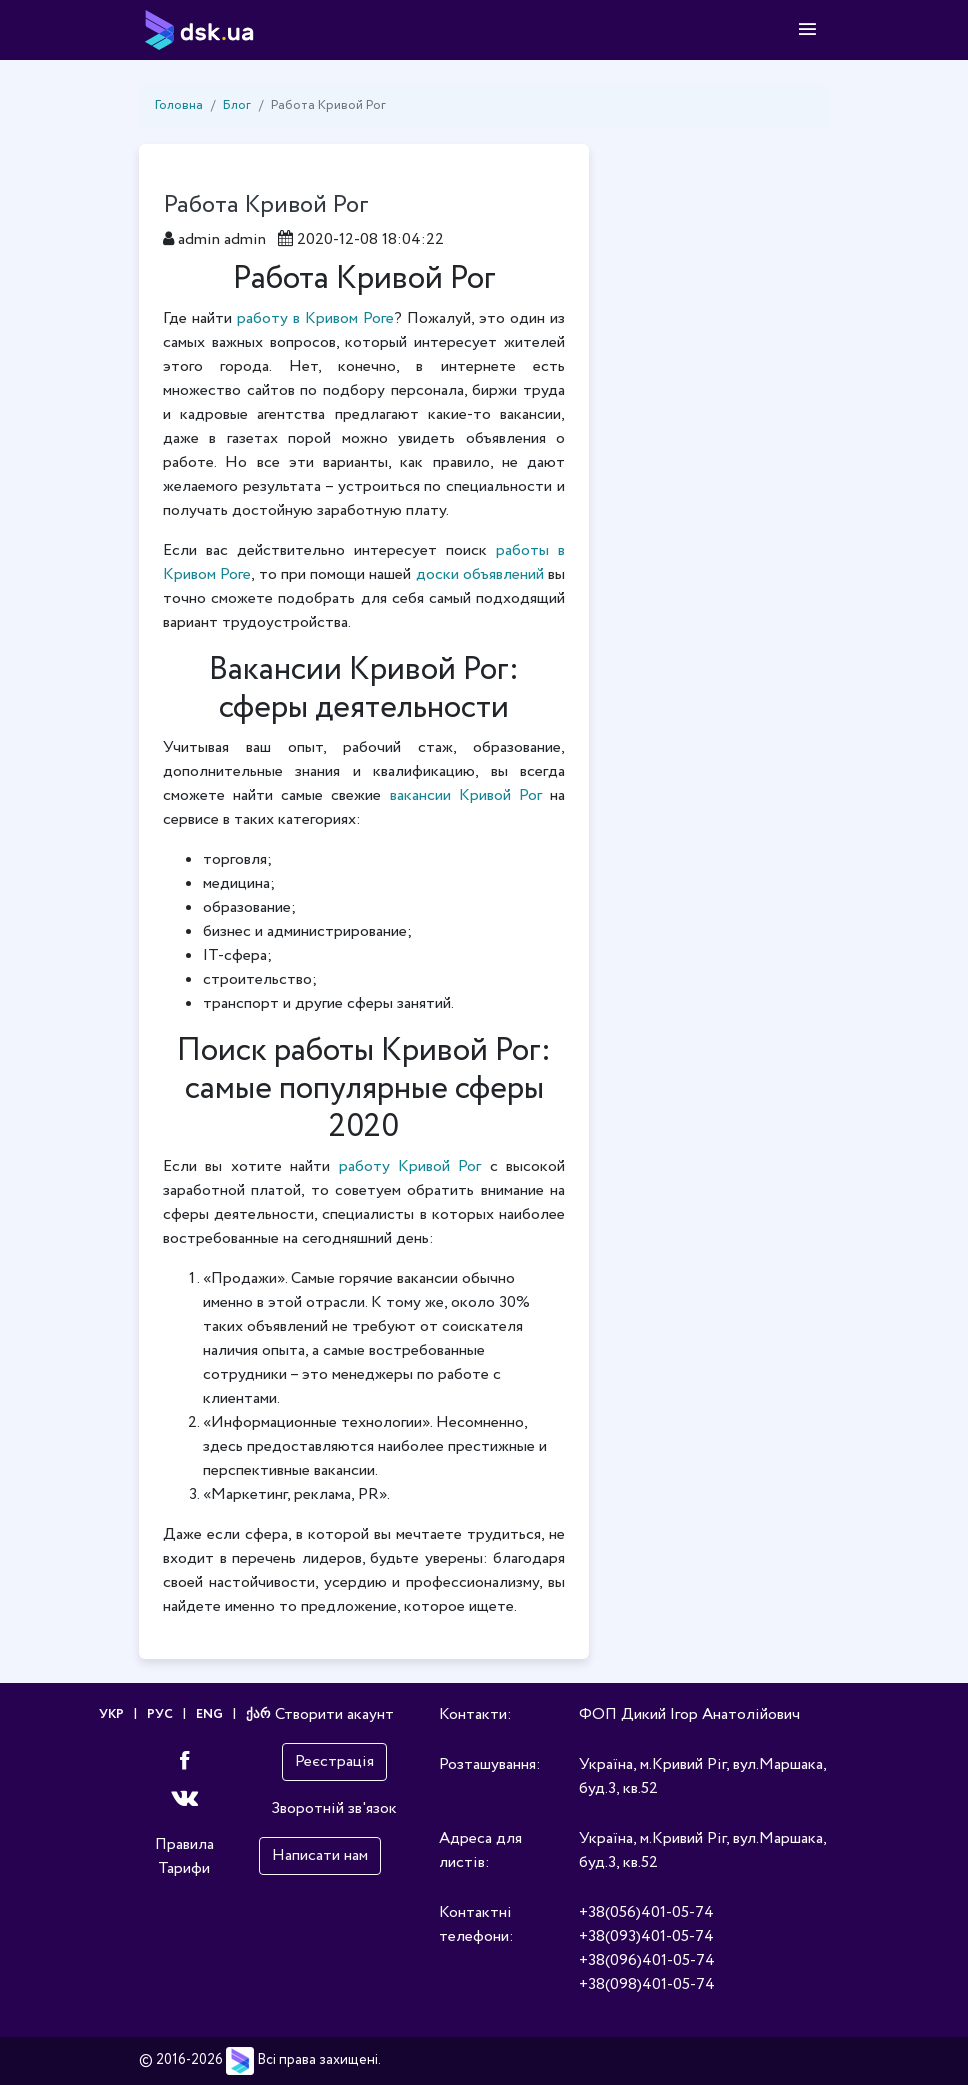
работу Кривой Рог (410, 1166)
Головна (179, 105)
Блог (237, 105)
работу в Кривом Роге (315, 318)
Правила (184, 1844)
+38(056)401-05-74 (646, 1912)
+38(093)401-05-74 (646, 1936)
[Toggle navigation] (807, 30)
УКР (111, 1714)
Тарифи (184, 1868)
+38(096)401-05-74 (647, 1960)
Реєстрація (334, 1761)
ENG (209, 1714)
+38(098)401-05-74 (647, 1984)
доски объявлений (480, 574)
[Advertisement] (724, 444)
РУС (160, 1714)
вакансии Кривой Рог (466, 795)
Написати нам (320, 1855)
